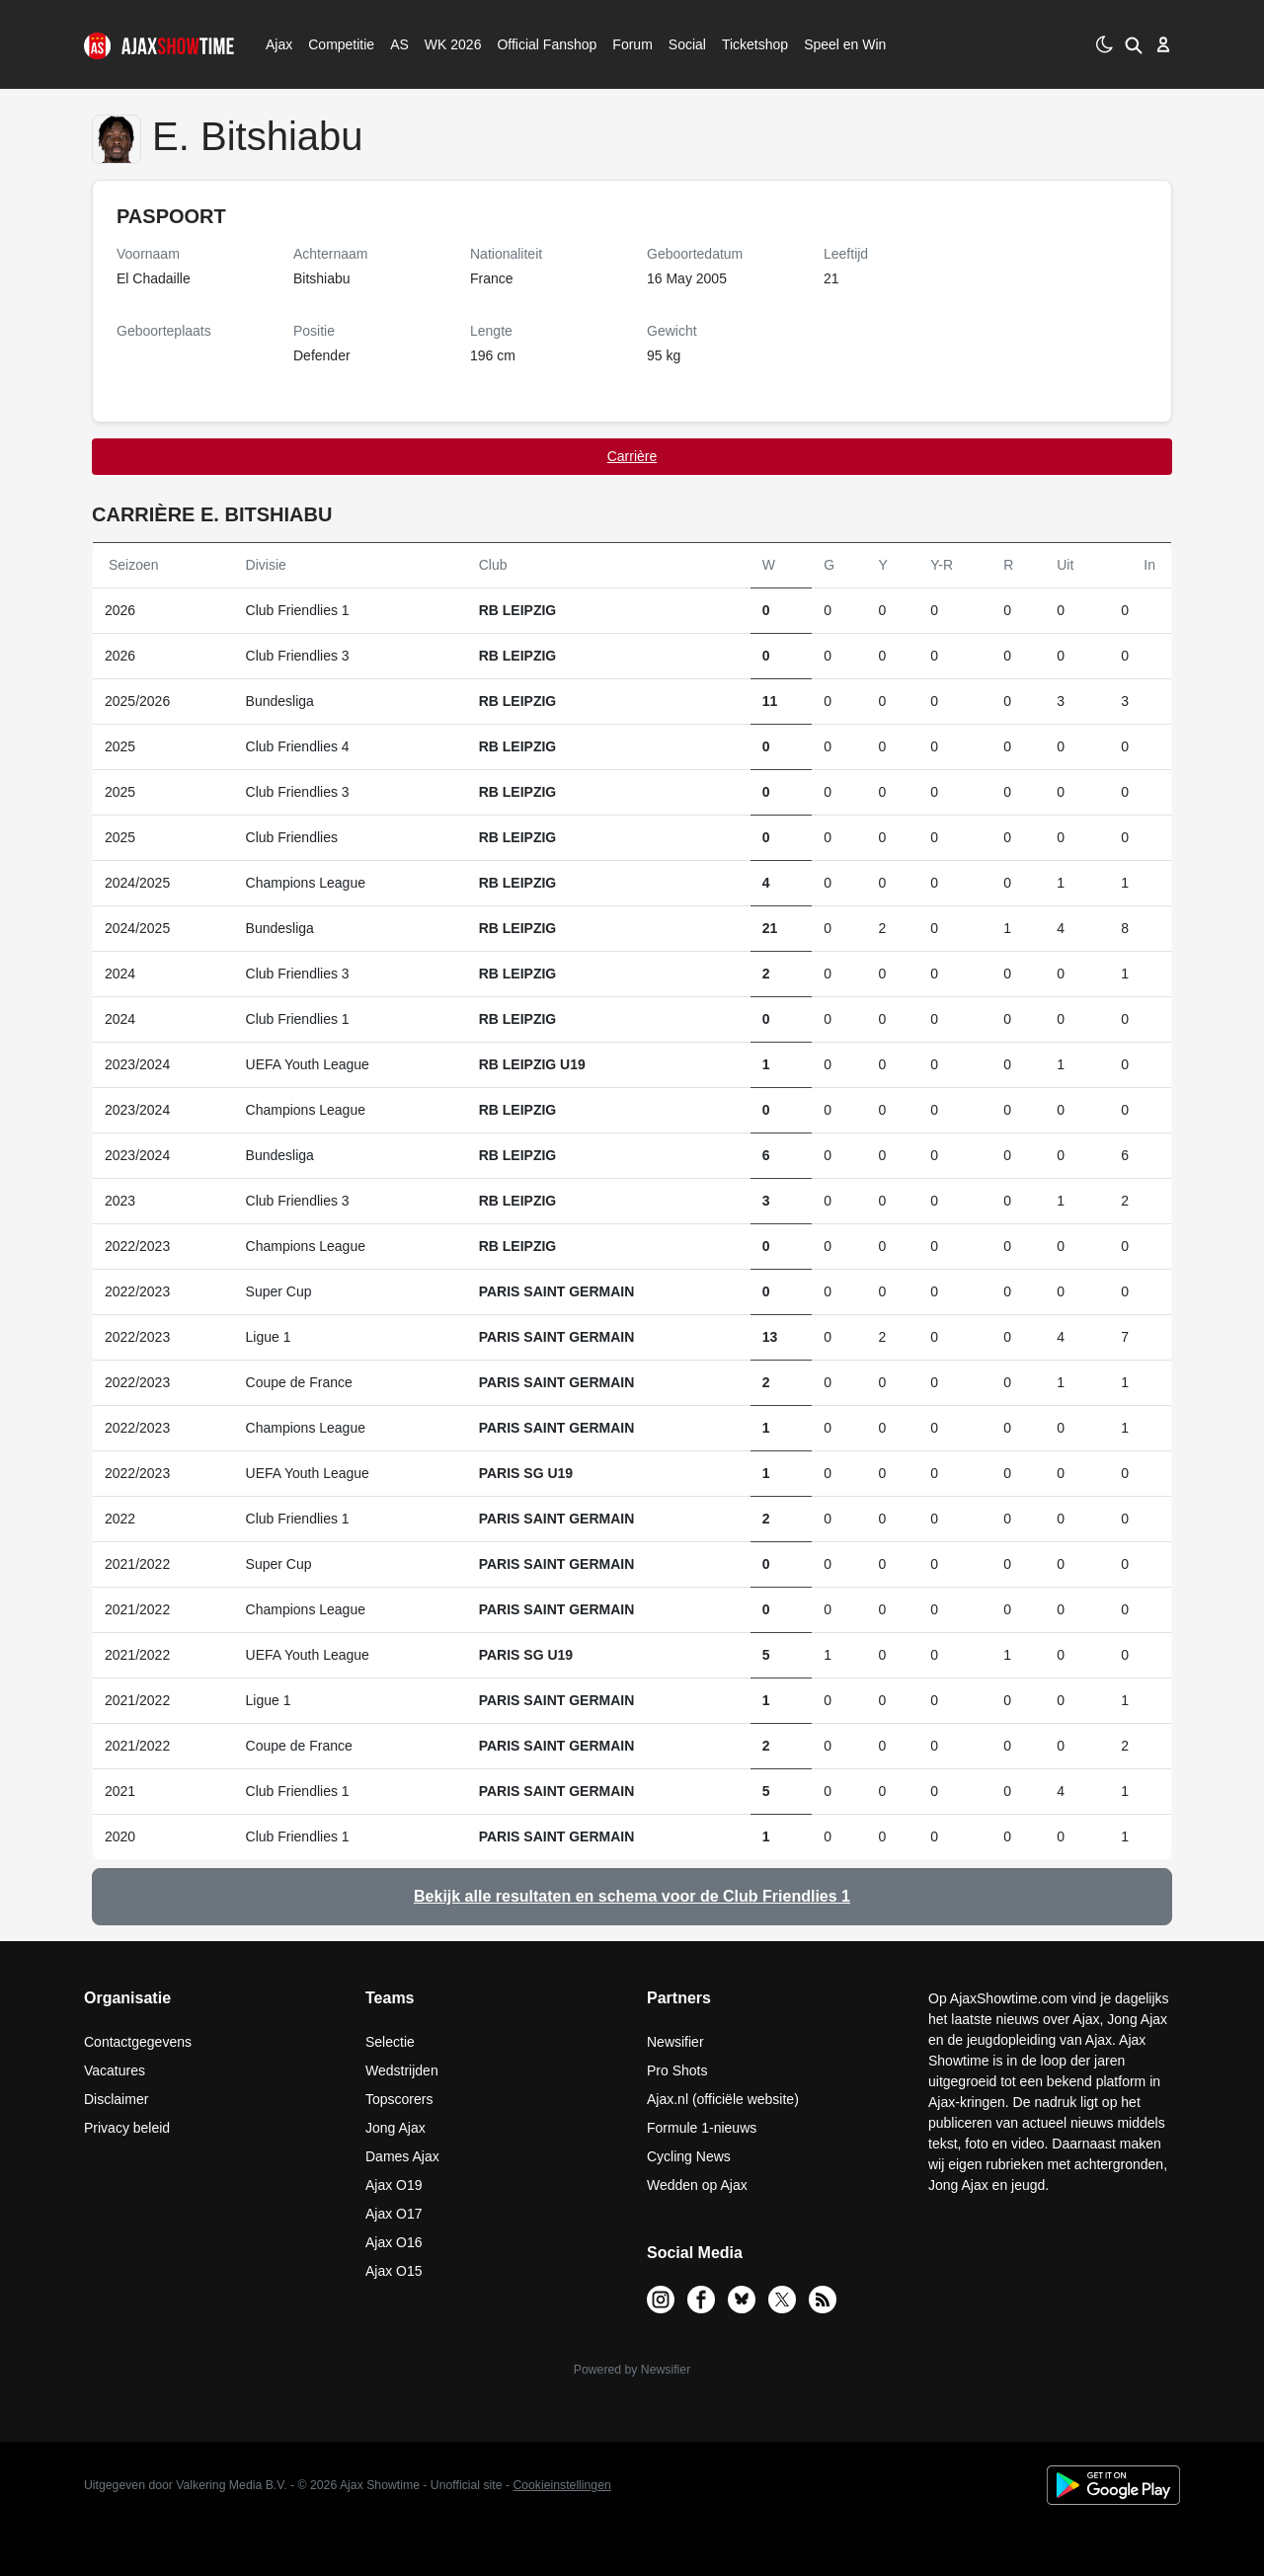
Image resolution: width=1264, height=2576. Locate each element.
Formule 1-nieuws (701, 2128)
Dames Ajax (402, 2156)
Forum (632, 44)
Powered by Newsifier (632, 2370)
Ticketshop (755, 44)
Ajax (277, 44)
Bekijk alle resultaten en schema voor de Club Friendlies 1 (632, 1896)
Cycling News (689, 2156)
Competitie (334, 44)
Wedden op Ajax (697, 2185)
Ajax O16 (394, 2242)
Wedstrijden (401, 2070)
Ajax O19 (394, 2185)
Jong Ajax (395, 2128)
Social (685, 44)
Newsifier (675, 2042)
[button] (1134, 44)
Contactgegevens (138, 2042)
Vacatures (114, 2070)
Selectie (390, 2042)
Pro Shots (677, 2070)
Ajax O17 (394, 2214)
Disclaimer (116, 2099)
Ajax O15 (394, 2271)
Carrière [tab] (632, 456)
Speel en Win (845, 44)
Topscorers (399, 2099)
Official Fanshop (536, 44)
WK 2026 (448, 44)
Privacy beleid (127, 2128)
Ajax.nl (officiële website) (723, 2099)
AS (399, 44)
